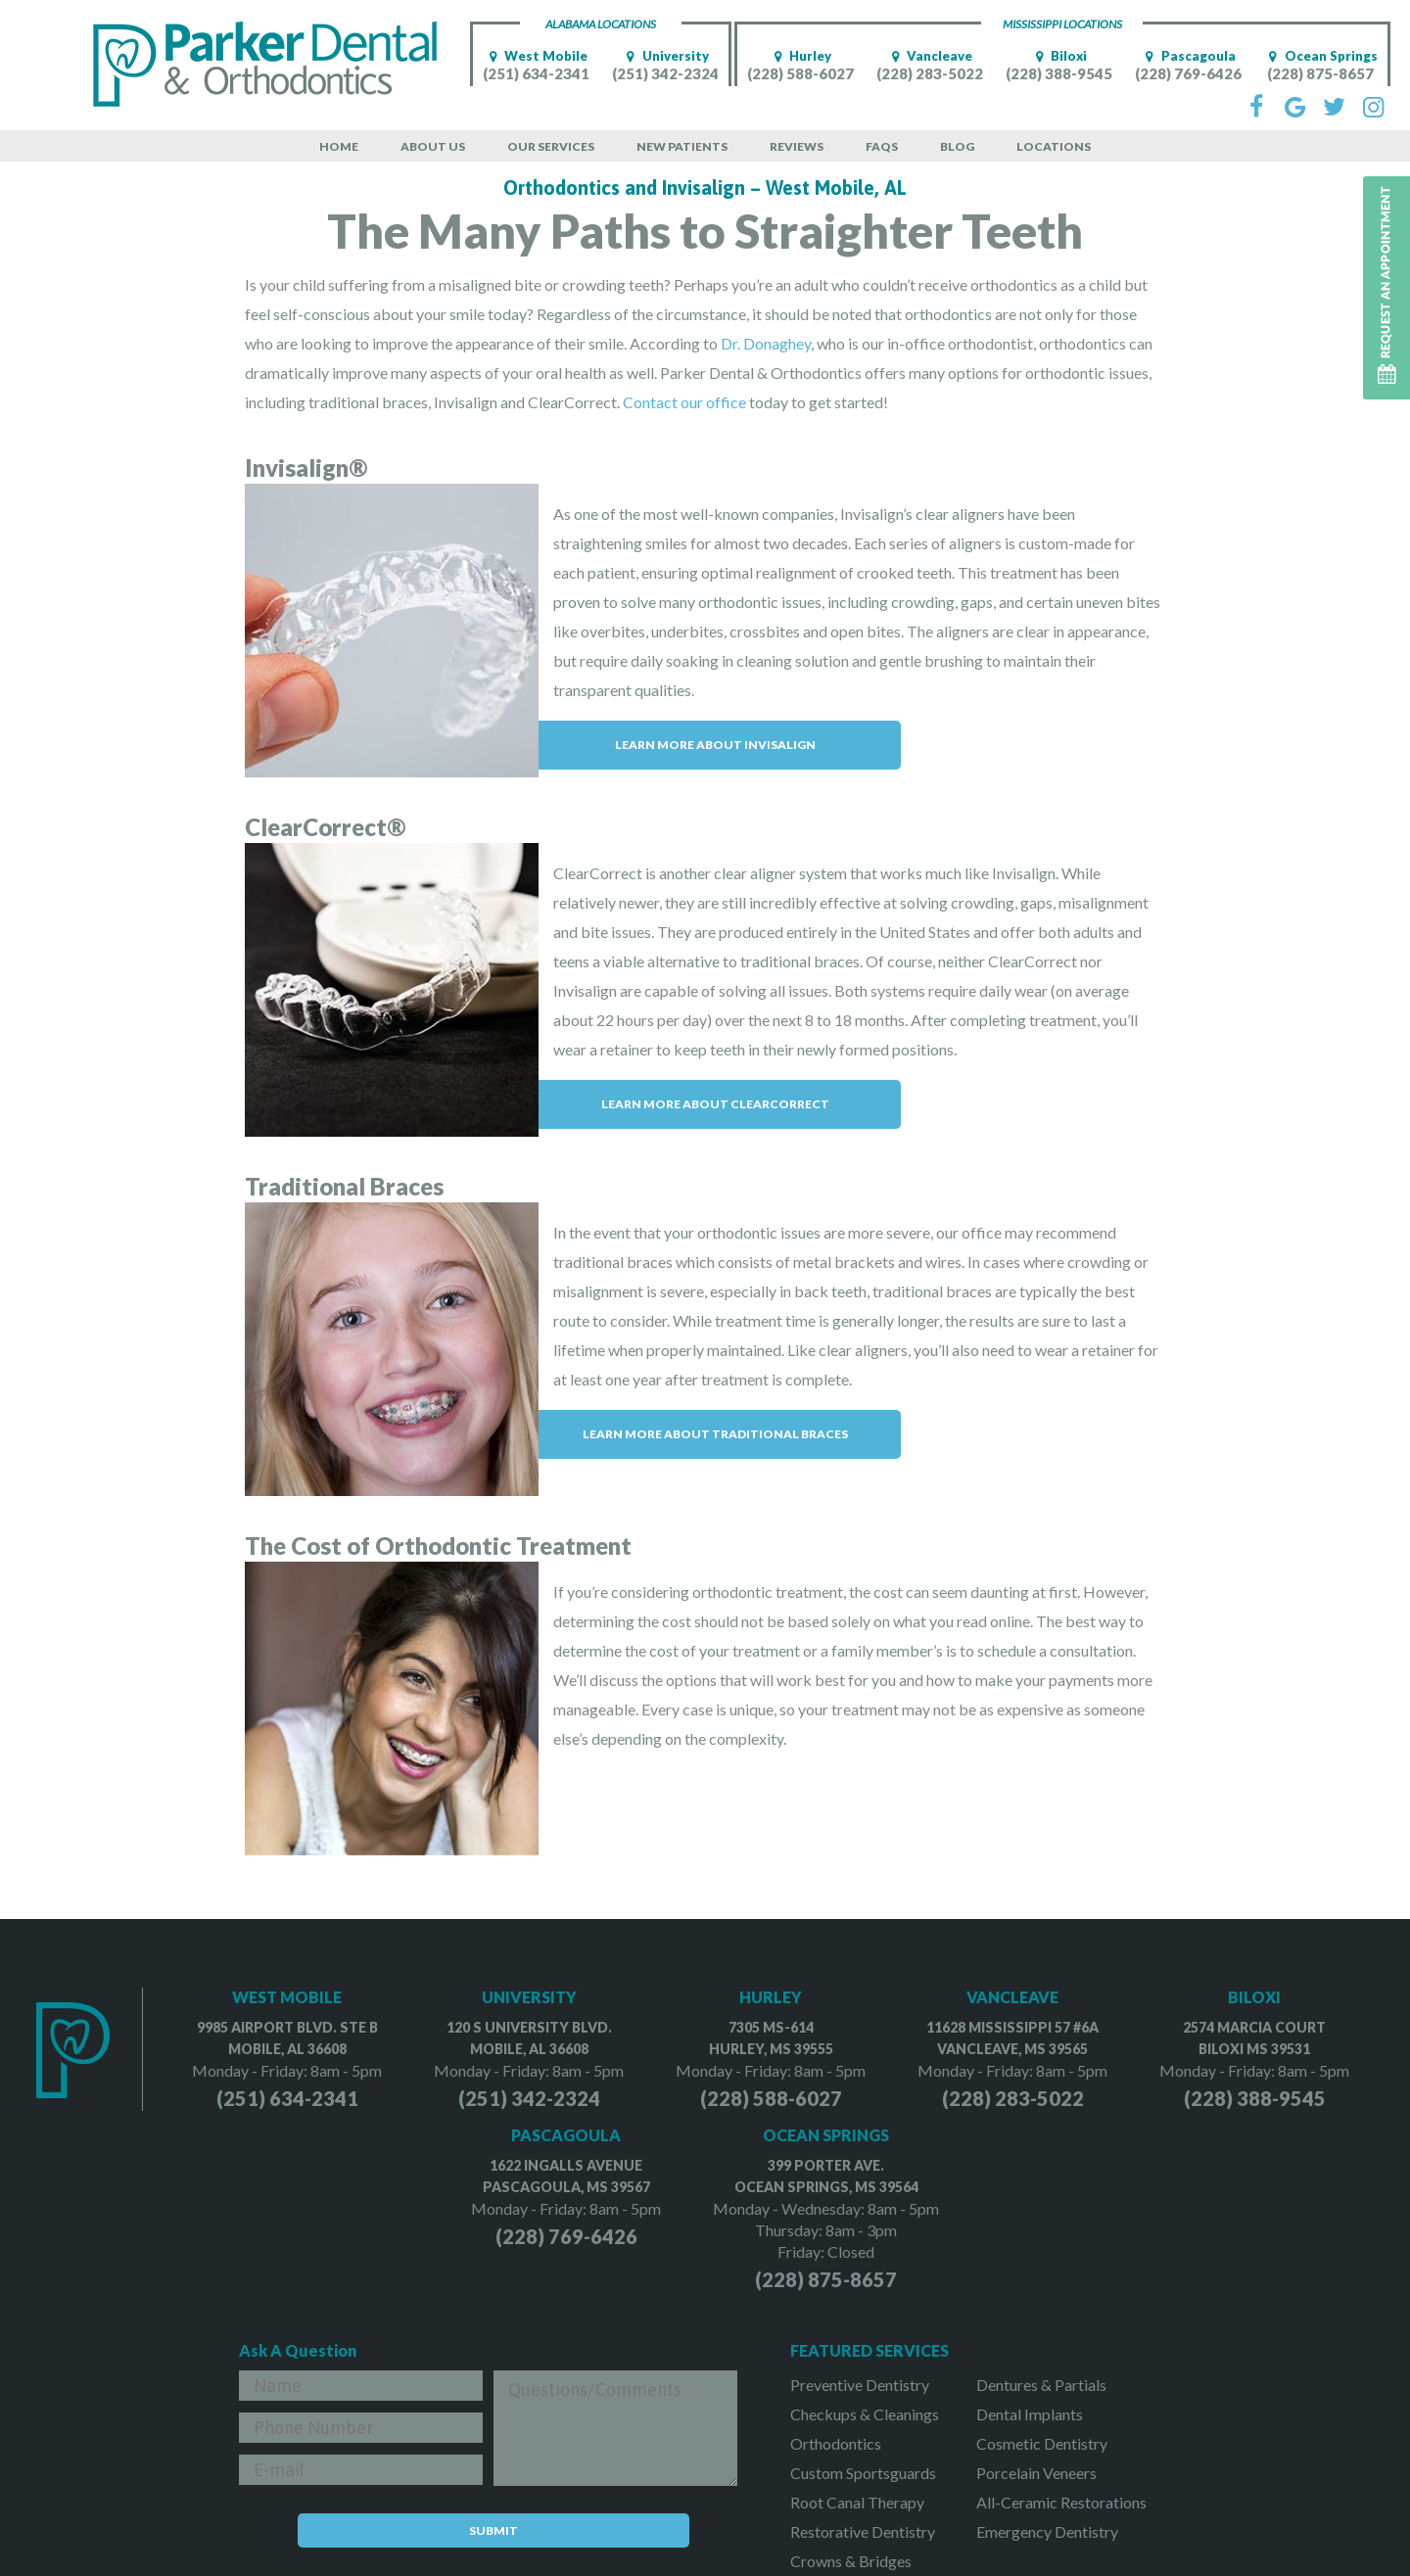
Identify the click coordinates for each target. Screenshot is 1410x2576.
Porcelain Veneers (1036, 2472)
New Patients (682, 146)
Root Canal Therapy (857, 2502)
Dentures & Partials (1041, 2384)
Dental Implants (1029, 2414)
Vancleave (929, 56)
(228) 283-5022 (929, 73)
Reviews (796, 146)
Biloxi (1058, 56)
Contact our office (684, 402)
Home (338, 146)
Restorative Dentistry (862, 2531)
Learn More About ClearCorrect (715, 1104)
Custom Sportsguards (863, 2472)
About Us (432, 146)
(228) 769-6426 (1188, 73)
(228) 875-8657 (1320, 73)
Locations (1053, 146)
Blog (957, 146)
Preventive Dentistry (859, 2384)
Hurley (800, 56)
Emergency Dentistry (1047, 2531)
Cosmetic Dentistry (1041, 2443)
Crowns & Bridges (851, 2561)
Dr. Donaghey (766, 343)
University (665, 56)
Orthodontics (835, 2443)
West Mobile (536, 56)
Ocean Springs (1321, 56)
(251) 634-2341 (536, 73)
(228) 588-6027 (800, 73)
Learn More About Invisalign (715, 744)
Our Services (550, 146)
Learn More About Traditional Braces (715, 1434)
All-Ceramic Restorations (1061, 2502)
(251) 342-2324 (665, 73)
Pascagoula (1188, 56)
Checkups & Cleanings (864, 2414)
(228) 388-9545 (1059, 73)
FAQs (882, 146)
